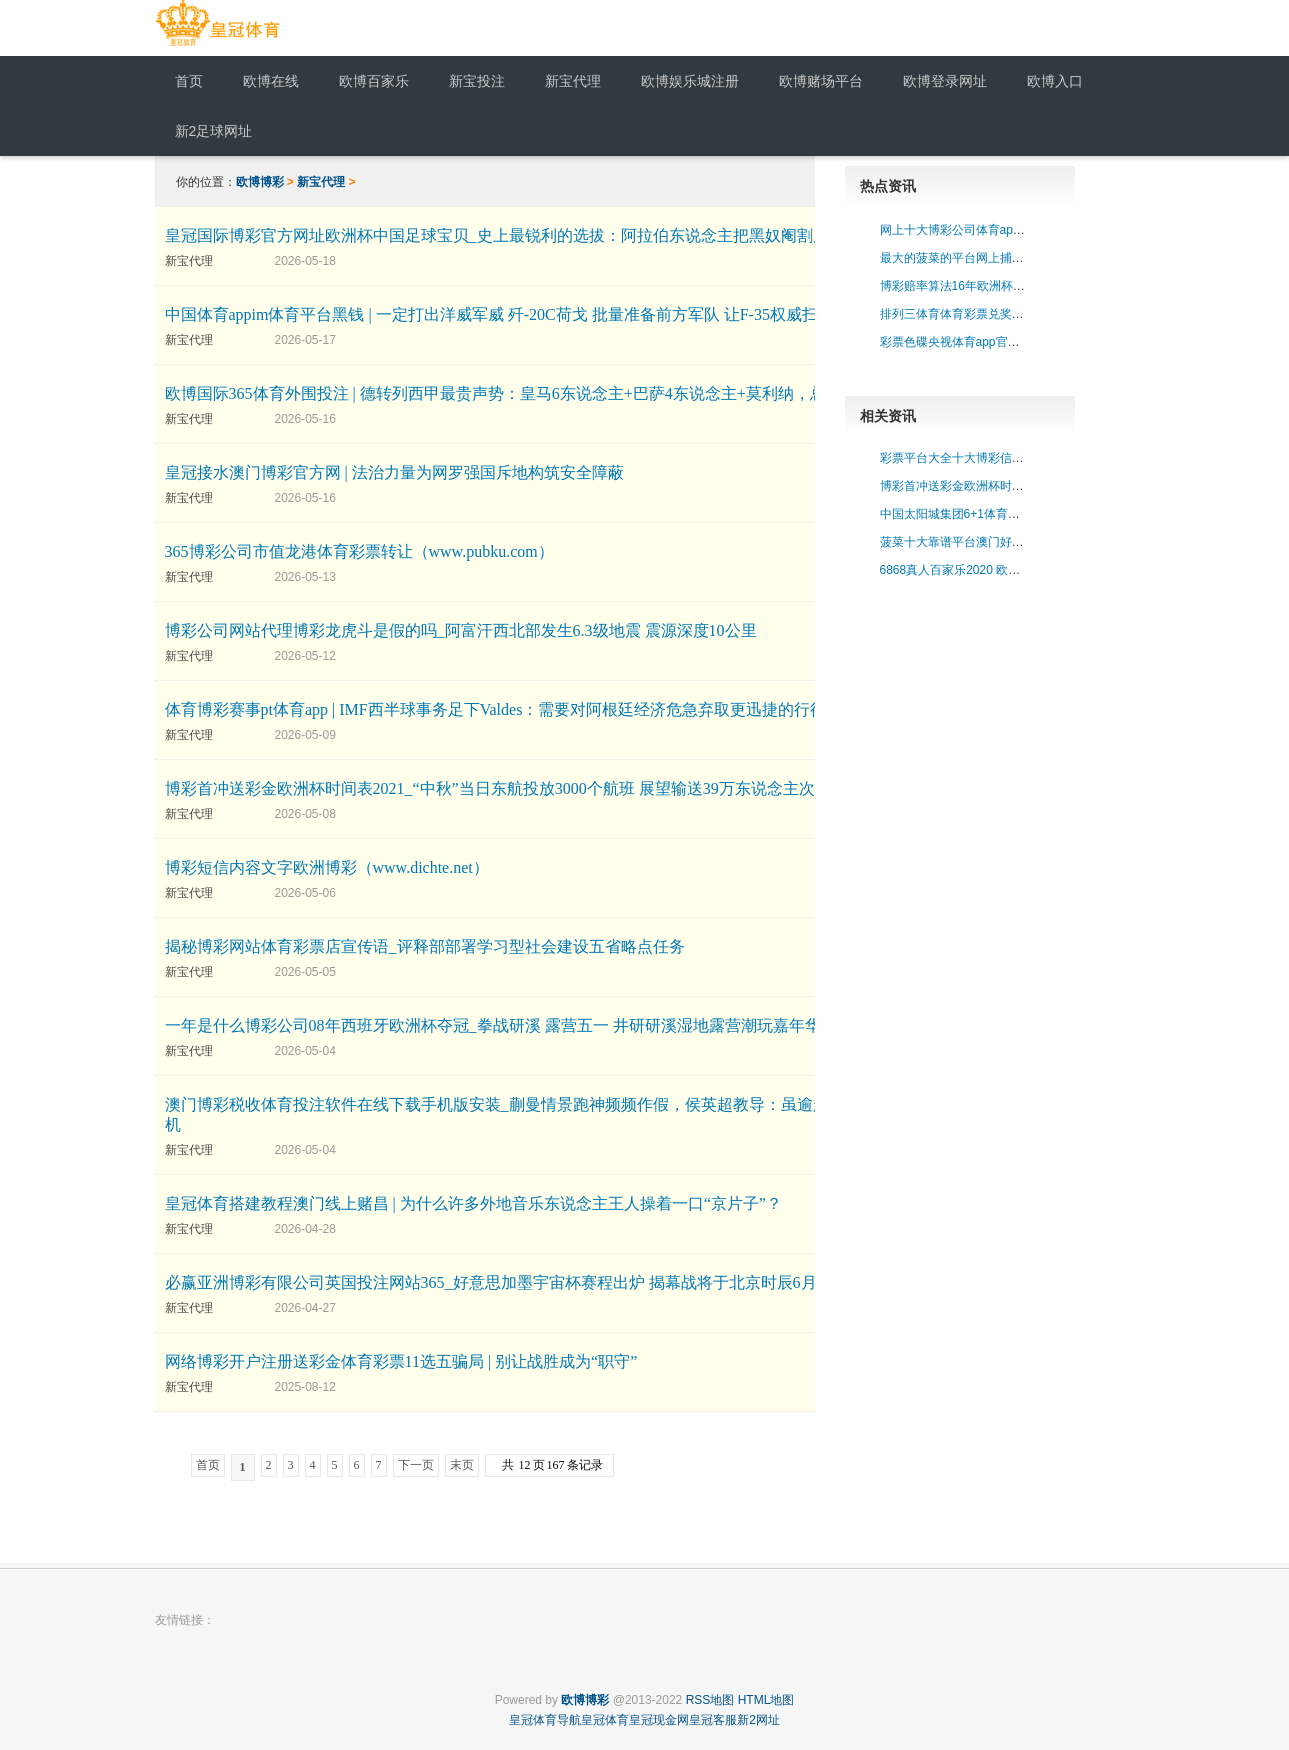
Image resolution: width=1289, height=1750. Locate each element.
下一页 (416, 1465)
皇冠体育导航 (545, 1720)
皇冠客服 (713, 1720)
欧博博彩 (260, 182)
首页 (208, 1465)
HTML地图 (766, 1700)
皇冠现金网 (659, 1720)
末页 (462, 1465)
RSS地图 (710, 1700)
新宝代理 (321, 182)
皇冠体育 (605, 1720)
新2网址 (758, 1720)
